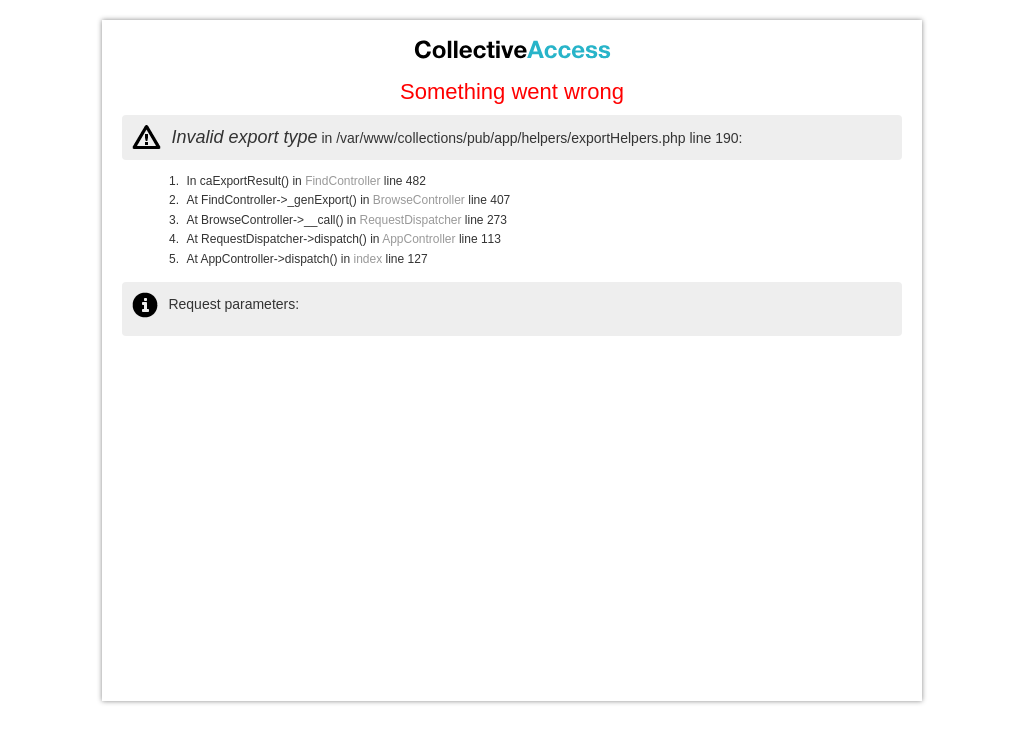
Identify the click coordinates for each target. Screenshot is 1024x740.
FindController (342, 181)
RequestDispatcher (410, 220)
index (368, 259)
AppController (418, 239)
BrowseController (419, 200)
